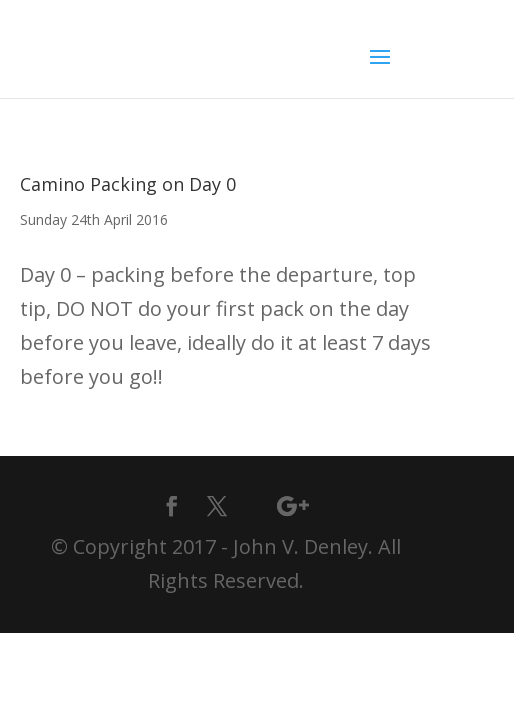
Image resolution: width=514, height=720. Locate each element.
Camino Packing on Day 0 (128, 184)
